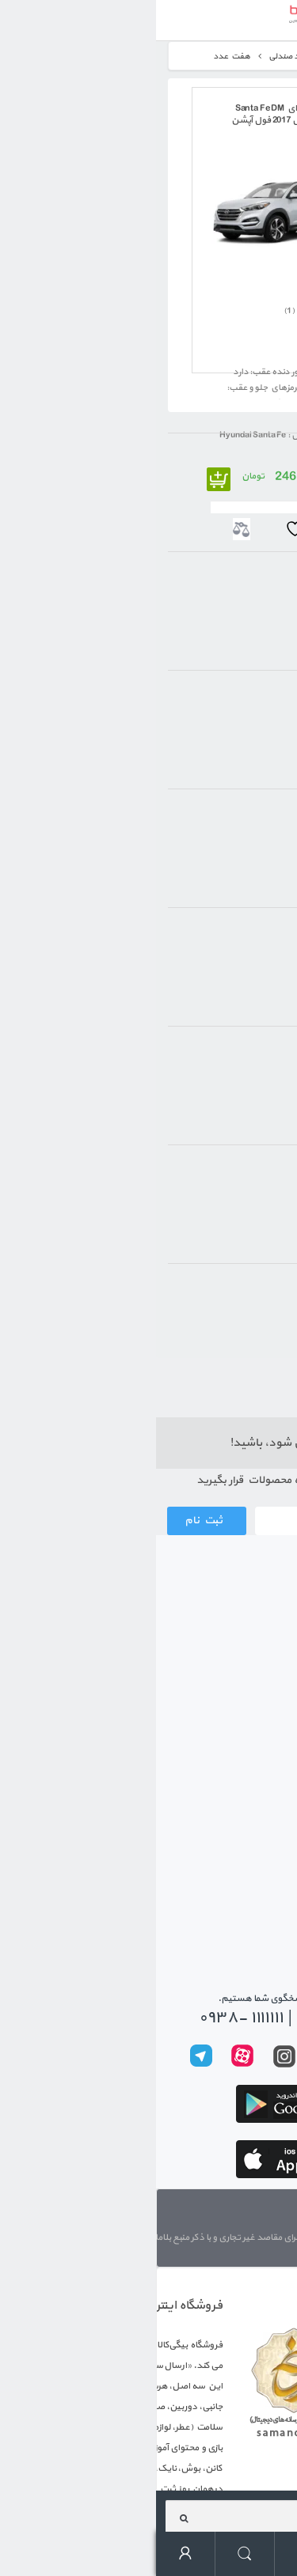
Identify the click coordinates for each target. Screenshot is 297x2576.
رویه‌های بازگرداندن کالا (234, 1793)
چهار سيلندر (237, 937)
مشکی (245, 1318)
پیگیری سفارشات (248, 1850)
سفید (248, 1293)
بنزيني (247, 1175)
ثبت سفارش (257, 1614)
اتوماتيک (244, 819)
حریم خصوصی (254, 1821)
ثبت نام (48, 1520)
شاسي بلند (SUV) (227, 581)
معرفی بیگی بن (252, 1700)
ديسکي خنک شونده (223, 700)
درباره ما (278, 2215)
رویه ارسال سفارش (244, 1643)
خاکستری (241, 1344)
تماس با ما (261, 1878)
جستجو (89, 2554)
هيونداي (244, 463)
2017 (250, 1056)
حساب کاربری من (29, 2554)
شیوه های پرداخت (246, 1671)
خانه (264, 56)
